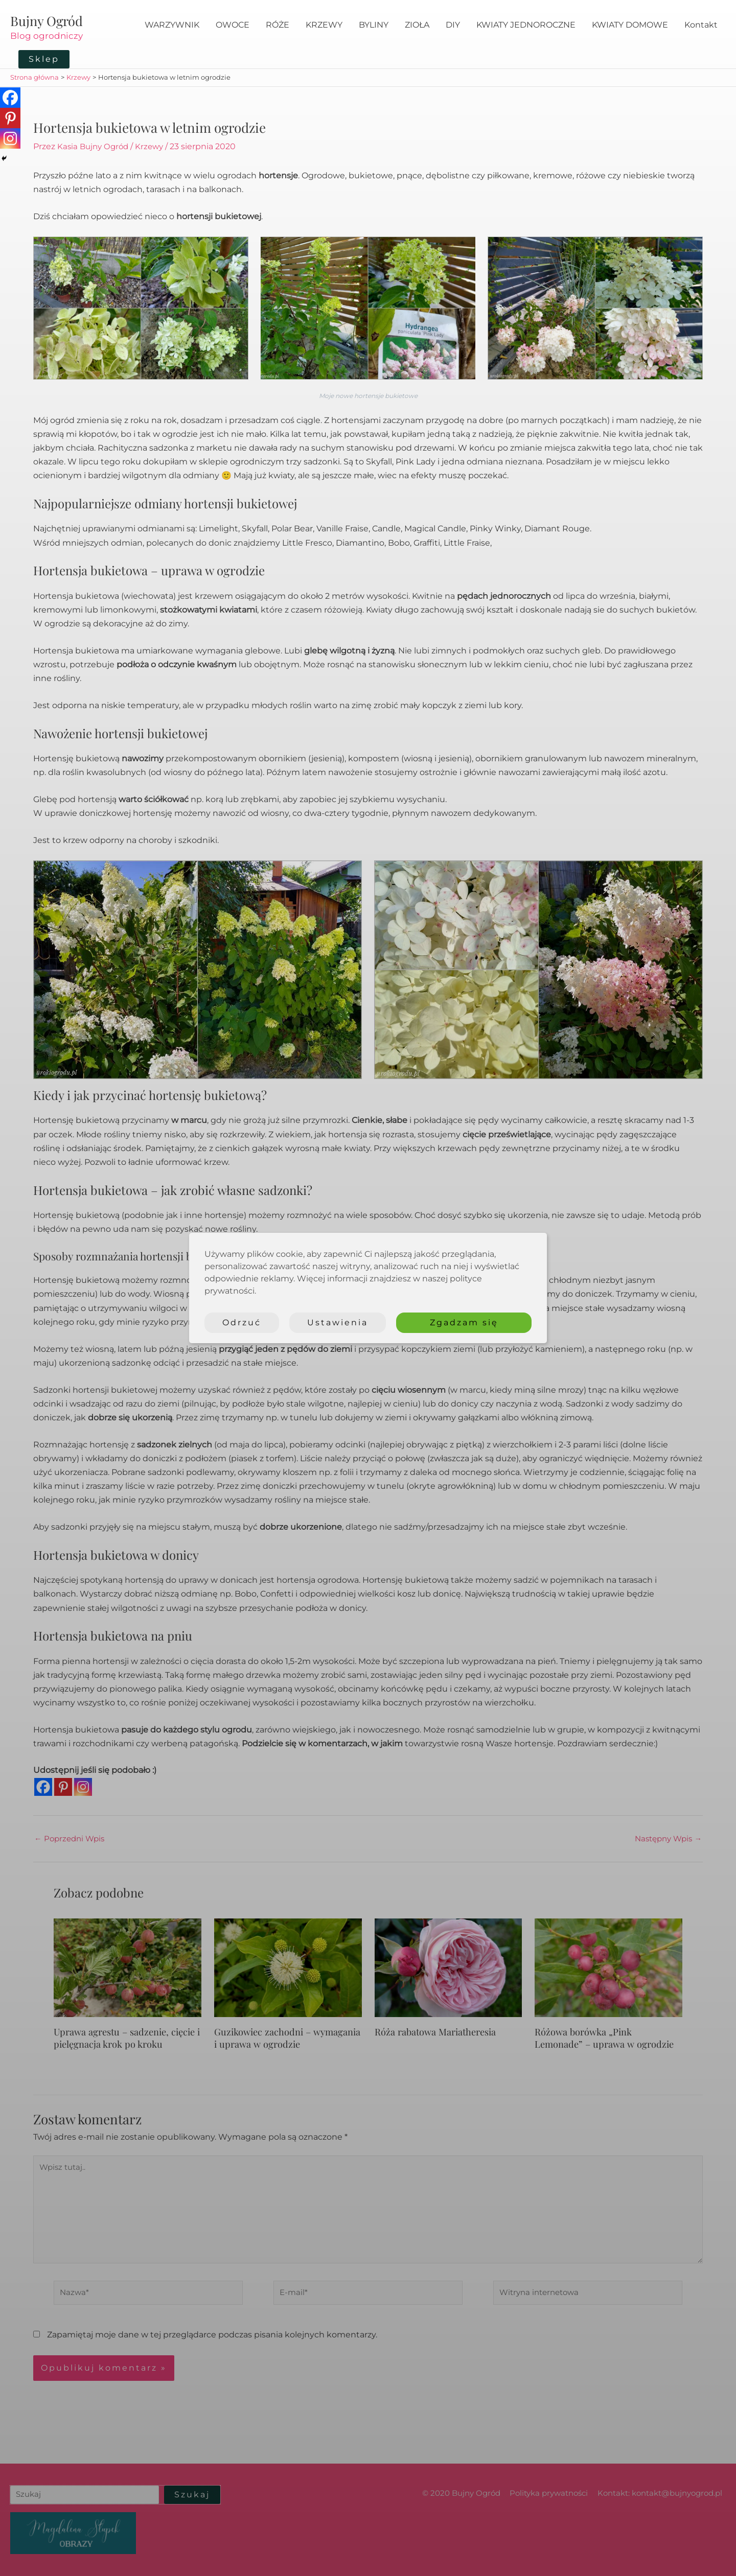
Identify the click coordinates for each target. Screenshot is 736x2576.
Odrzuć (241, 1322)
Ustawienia (337, 1322)
